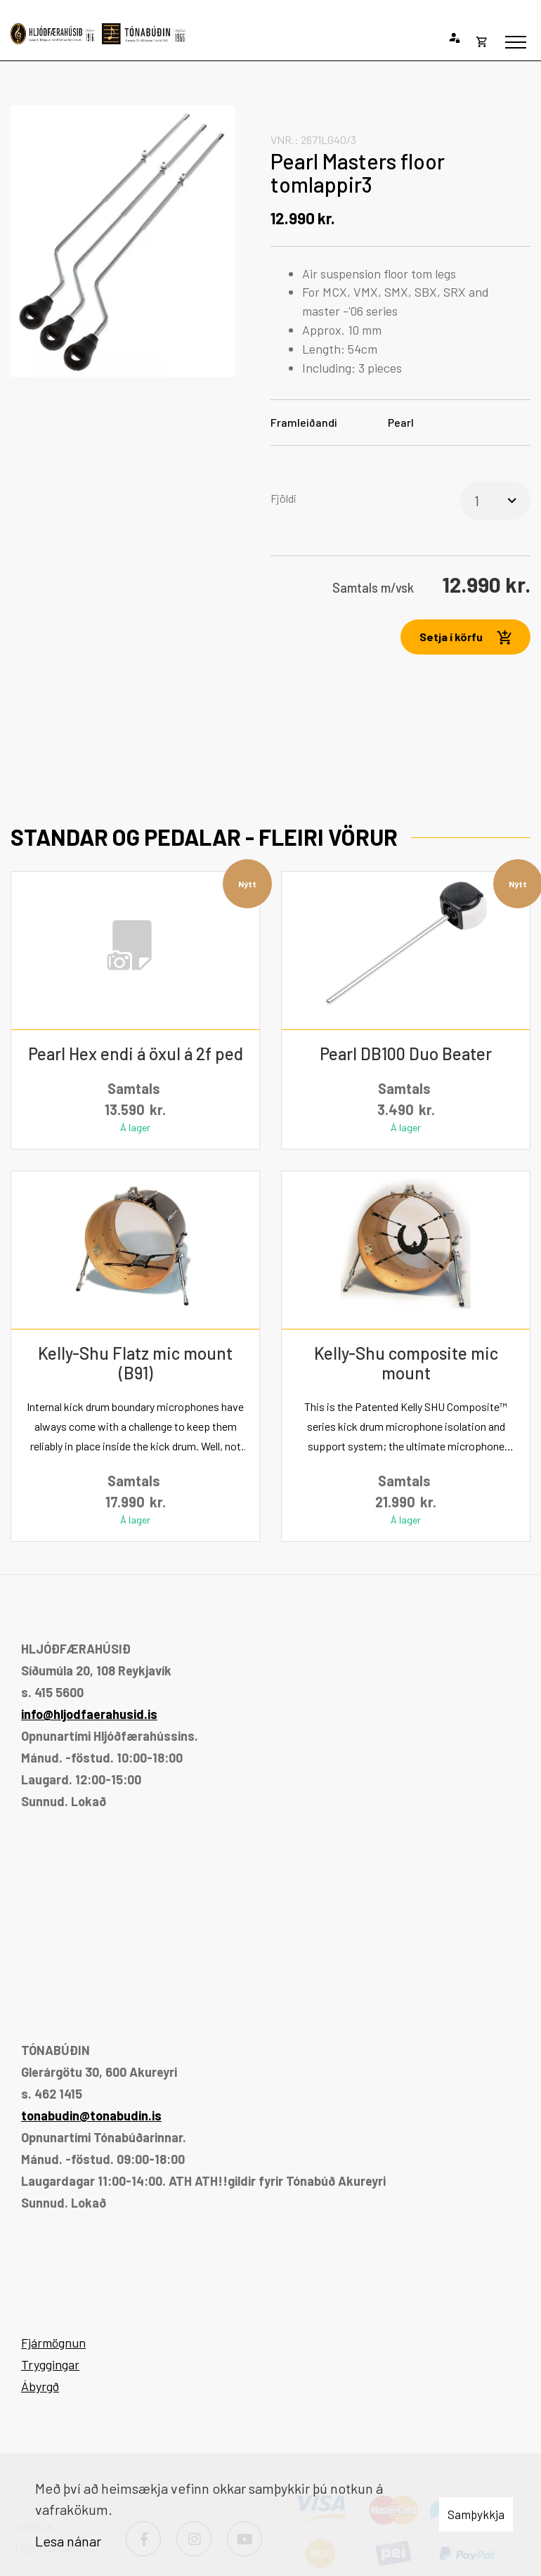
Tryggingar (50, 2364)
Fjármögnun (53, 2342)
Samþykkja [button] (476, 2514)
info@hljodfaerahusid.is (89, 1714)
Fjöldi (283, 498)
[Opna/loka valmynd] (515, 42)
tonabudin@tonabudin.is (91, 2115)
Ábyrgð (40, 2386)
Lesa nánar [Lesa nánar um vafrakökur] (68, 2540)
